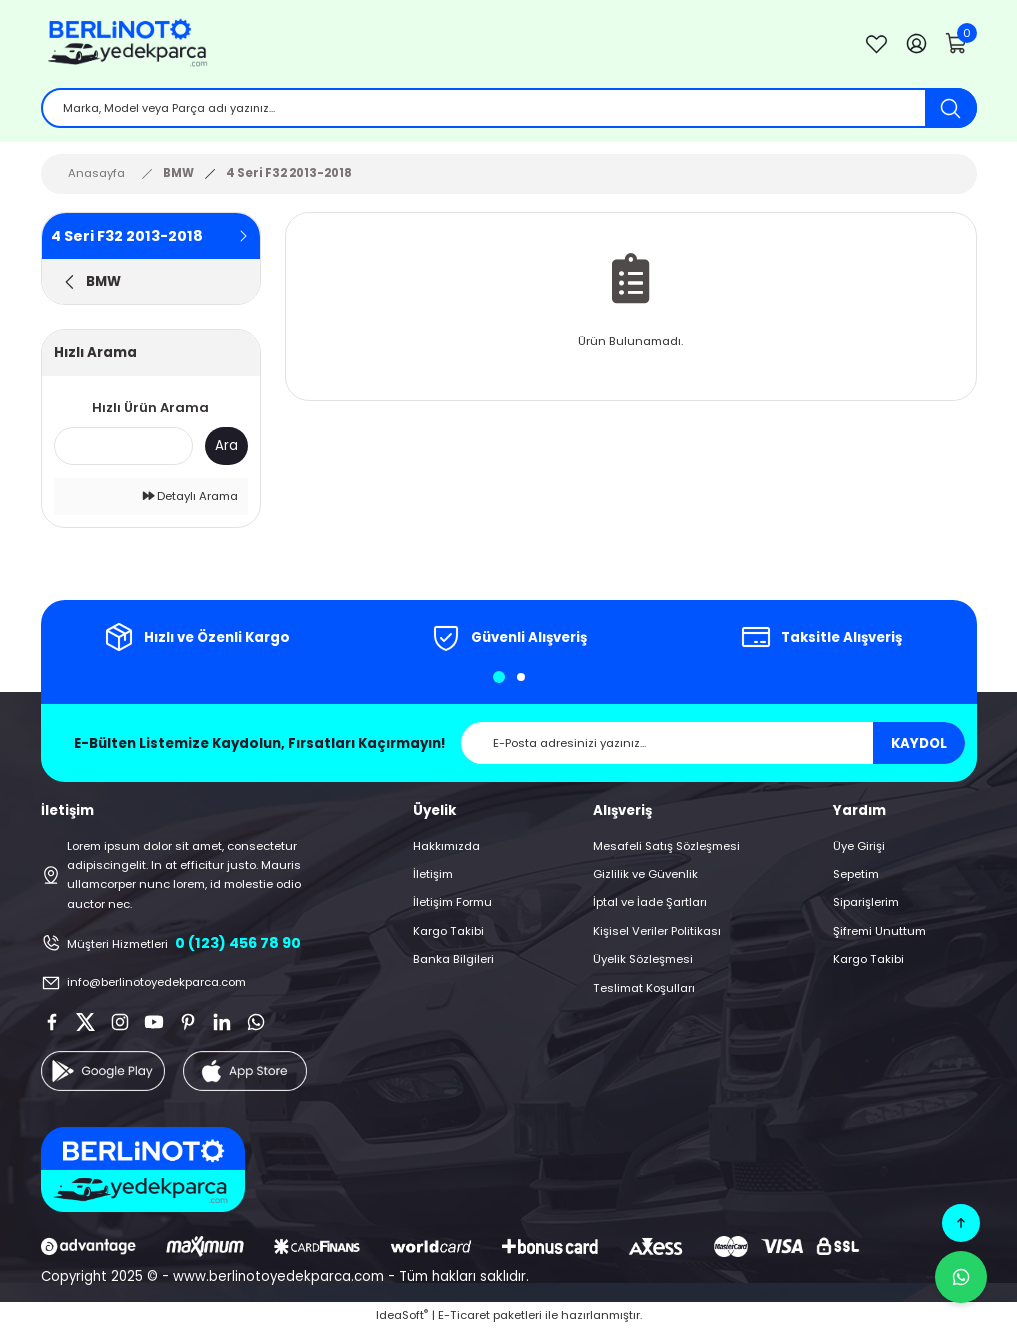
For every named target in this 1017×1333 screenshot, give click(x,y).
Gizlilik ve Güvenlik (645, 877)
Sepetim (856, 877)
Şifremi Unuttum (879, 934)
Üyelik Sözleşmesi (643, 962)
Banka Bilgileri (453, 962)
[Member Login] (917, 45)
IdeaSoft (402, 1318)
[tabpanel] (197, 641)
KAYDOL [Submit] (919, 746)
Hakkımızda (446, 849)
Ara (226, 449)
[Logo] (437, 45)
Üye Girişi (859, 849)
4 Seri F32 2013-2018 (289, 176)
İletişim (433, 877)
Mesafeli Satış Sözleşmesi (666, 849)
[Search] (509, 110)
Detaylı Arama (190, 499)
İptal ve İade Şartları (650, 906)
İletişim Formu (452, 906)
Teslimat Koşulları (644, 991)
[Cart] (957, 45)
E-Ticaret (464, 1318)
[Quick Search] (123, 449)
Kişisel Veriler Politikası (657, 934)
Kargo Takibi (448, 934)
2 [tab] (521, 681)
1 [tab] (499, 681)
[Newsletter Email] (713, 747)
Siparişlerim (866, 906)
